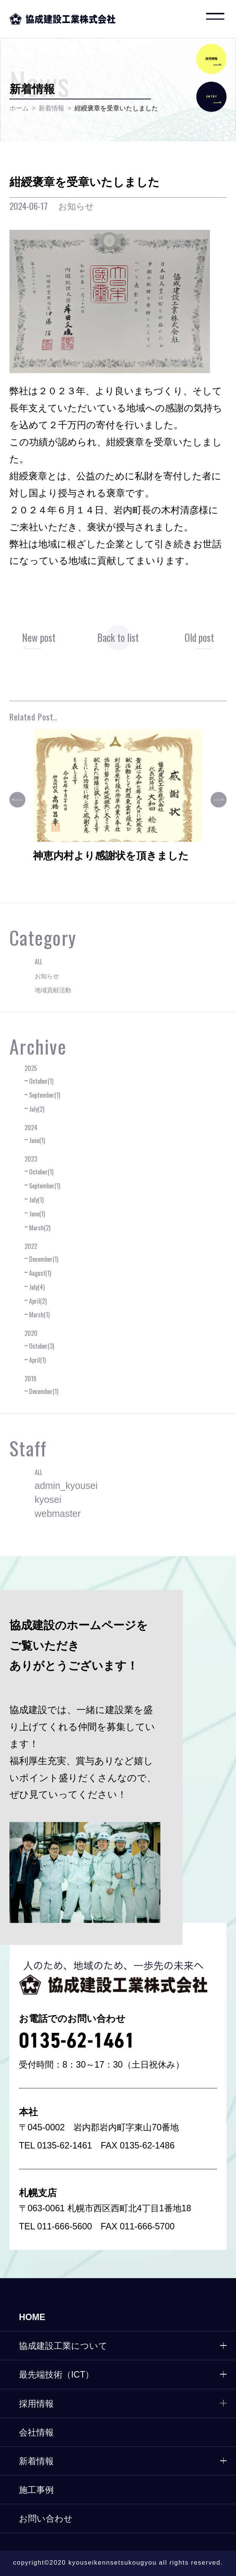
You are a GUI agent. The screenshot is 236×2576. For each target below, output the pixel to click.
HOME (32, 2317)
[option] (118, 801)
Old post (199, 637)
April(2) (38, 1301)
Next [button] (219, 800)
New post (39, 637)
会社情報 (36, 2432)
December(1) (43, 1259)
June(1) (37, 1140)
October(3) (41, 1346)
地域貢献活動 (53, 989)
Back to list (118, 637)
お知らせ (47, 975)
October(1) (41, 1081)
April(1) (37, 1360)
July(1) (36, 1199)
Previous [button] (17, 800)
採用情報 (36, 2404)
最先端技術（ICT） (56, 2374)
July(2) (36, 1109)
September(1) (44, 1095)
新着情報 (51, 108)
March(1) (39, 1314)
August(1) (40, 1273)
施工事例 (36, 2490)
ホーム (19, 108)
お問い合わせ (46, 2518)
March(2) (39, 1227)
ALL (38, 961)
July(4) (37, 1287)
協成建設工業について (63, 2346)
